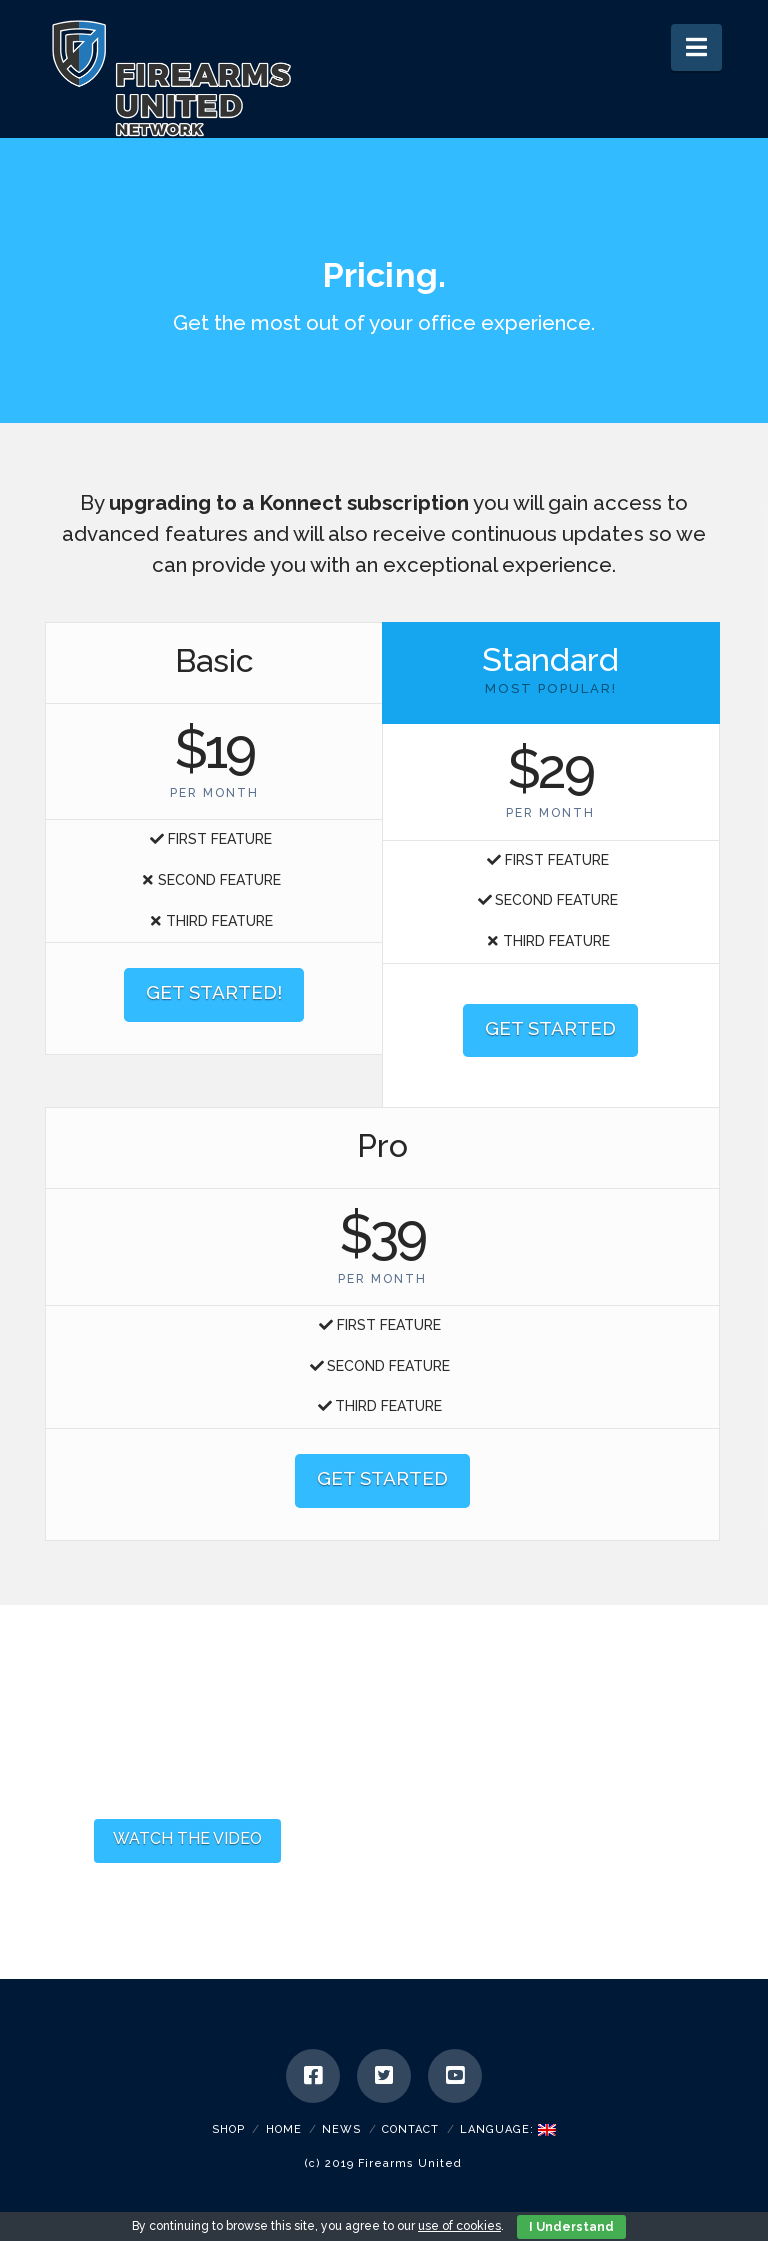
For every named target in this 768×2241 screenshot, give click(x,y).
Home (284, 2129)
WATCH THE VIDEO (187, 1838)
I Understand (571, 2227)
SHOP (228, 2129)
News (341, 2129)
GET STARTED (550, 1028)
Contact (410, 2129)
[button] (696, 47)
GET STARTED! (214, 992)
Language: (508, 2129)
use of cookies (459, 2226)
